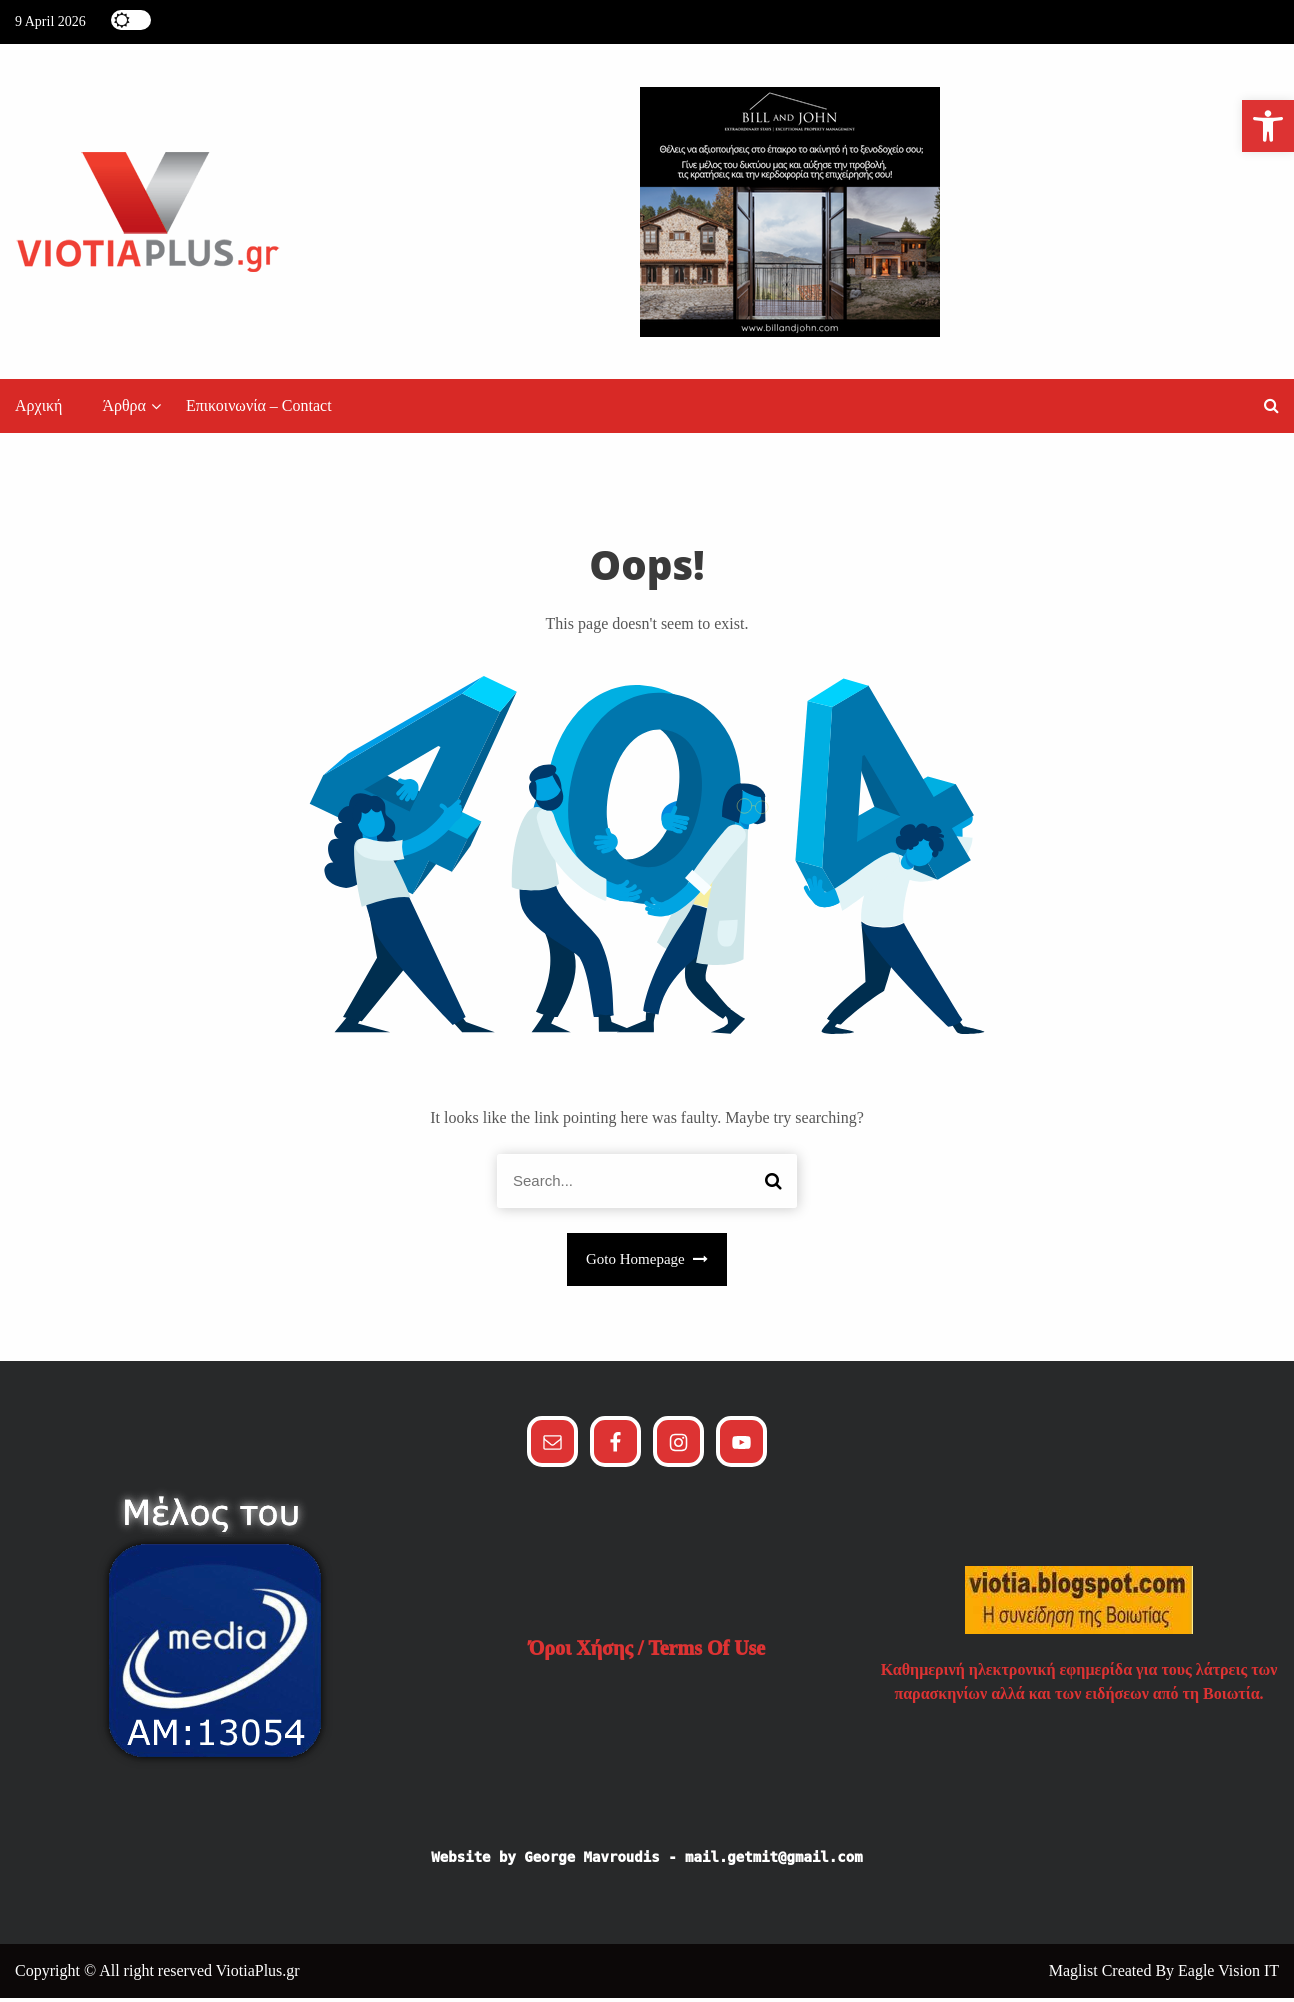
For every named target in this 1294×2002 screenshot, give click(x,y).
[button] (1271, 410)
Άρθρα (124, 410)
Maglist (1075, 1974)
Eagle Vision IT (1228, 1974)
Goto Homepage (647, 1264)
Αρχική (38, 410)
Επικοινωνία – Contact (259, 410)
